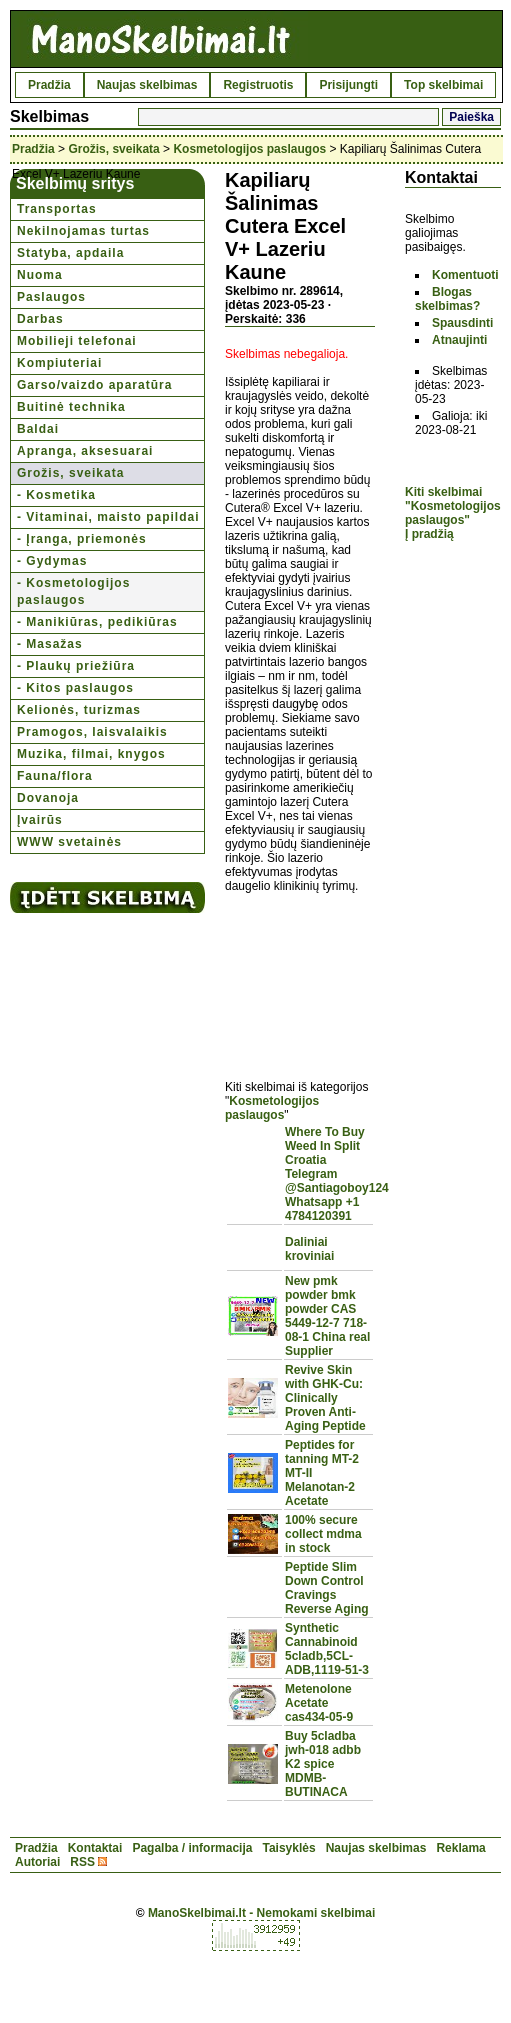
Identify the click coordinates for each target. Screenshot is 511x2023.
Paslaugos (51, 297)
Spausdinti (462, 323)
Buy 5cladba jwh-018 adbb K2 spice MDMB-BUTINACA (323, 1764)
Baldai (38, 429)
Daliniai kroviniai (309, 1249)
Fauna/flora (55, 776)
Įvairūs (40, 820)
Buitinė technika (71, 407)
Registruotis (258, 85)
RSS (82, 1862)
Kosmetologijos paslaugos (249, 149)
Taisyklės (288, 1848)
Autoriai (37, 1862)
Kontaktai (95, 1848)
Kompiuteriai (59, 363)
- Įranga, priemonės (82, 539)
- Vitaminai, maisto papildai (108, 517)
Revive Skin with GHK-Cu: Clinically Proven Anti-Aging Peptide (325, 1398)
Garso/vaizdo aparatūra (94, 385)
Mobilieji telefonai (77, 341)
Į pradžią (429, 534)
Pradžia (49, 85)
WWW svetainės (69, 842)
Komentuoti (465, 275)
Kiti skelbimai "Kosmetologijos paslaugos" (453, 506)
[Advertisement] (300, 975)
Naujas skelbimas (147, 85)
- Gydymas (52, 561)
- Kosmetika (56, 495)
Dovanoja (48, 798)
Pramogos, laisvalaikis (92, 732)
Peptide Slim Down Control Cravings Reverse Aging (327, 1588)
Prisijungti (348, 85)
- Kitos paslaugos (75, 688)
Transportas (57, 209)
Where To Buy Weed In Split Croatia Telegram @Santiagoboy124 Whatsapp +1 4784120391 (337, 1174)
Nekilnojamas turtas (83, 231)
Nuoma (40, 275)
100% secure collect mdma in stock (323, 1534)
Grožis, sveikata (113, 149)
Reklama (460, 1848)
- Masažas (50, 644)
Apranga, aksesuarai (85, 451)
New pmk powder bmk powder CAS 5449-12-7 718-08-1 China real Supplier (327, 1316)
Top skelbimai (443, 85)
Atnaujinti (459, 340)
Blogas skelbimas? (447, 299)
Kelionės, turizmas (79, 710)
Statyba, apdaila (70, 253)
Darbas (40, 319)
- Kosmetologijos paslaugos (73, 591)
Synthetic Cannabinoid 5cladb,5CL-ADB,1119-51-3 (327, 1649)
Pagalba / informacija (192, 1848)
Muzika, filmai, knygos (91, 754)
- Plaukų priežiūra (76, 666)
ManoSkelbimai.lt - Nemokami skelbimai (261, 1913)
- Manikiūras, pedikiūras (97, 622)
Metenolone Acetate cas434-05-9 (319, 1703)
